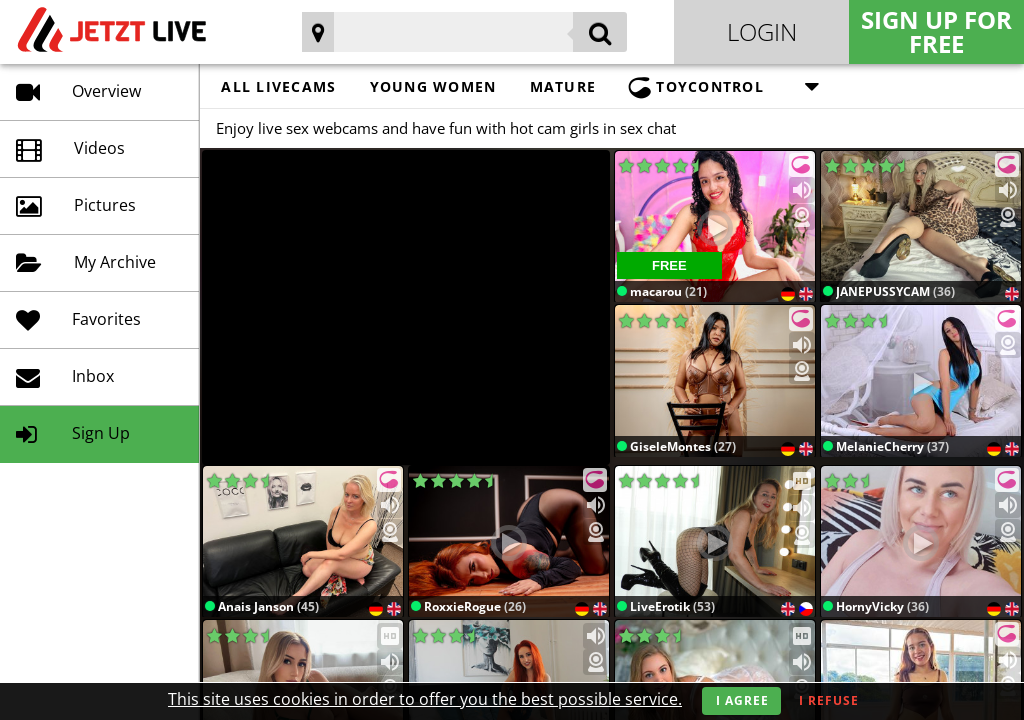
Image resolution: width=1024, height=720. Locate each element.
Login (762, 31)
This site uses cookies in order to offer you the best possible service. (425, 699)
